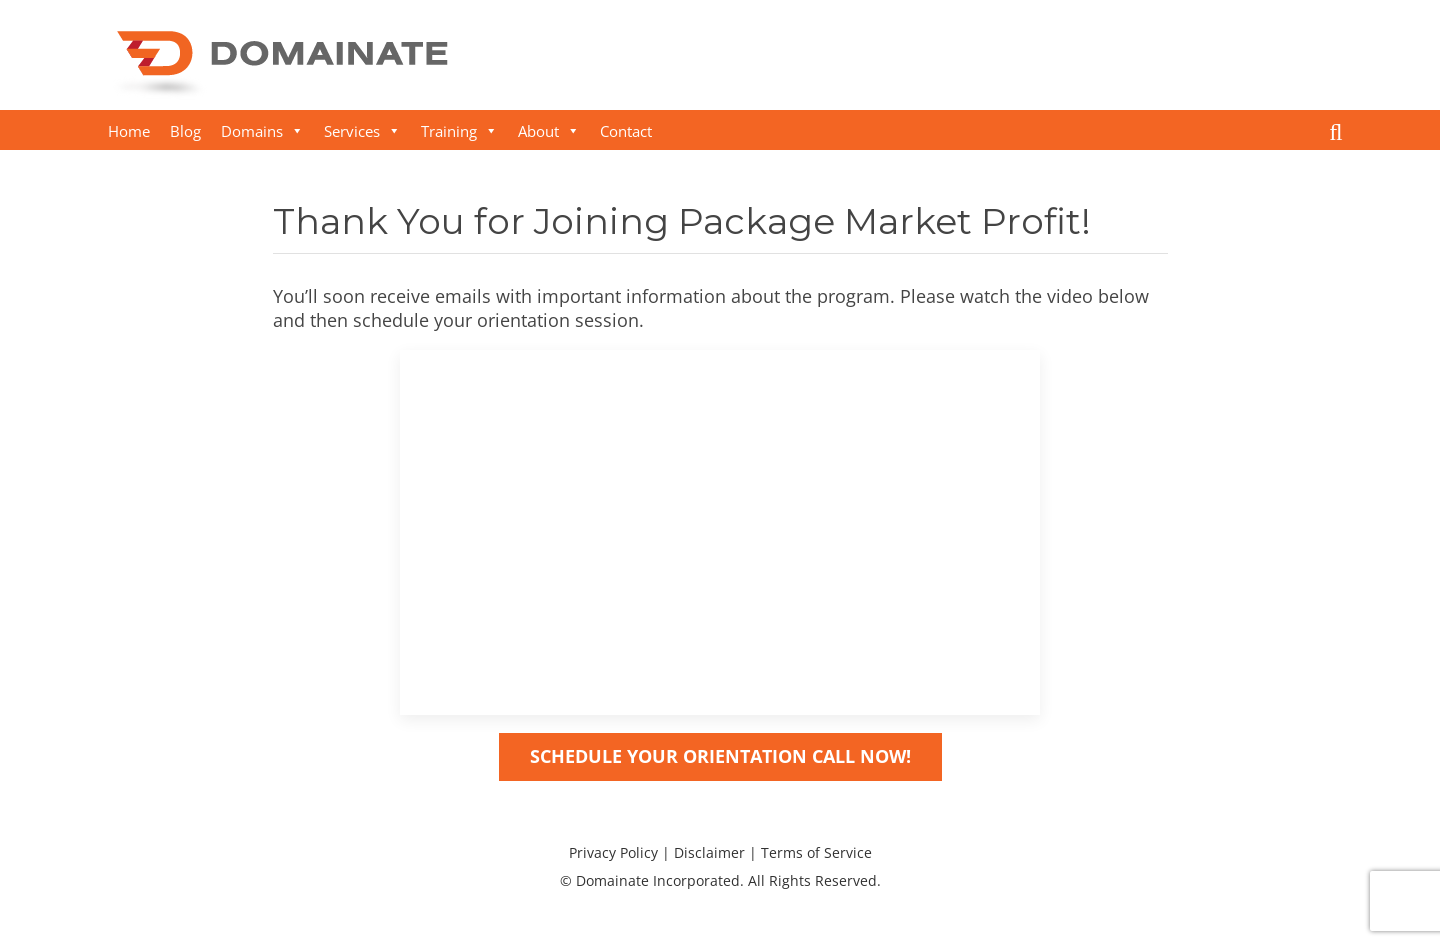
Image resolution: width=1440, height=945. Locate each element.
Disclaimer (709, 852)
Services (362, 130)
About (549, 130)
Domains (262, 130)
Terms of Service (816, 852)
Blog (185, 131)
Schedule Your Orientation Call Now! (720, 756)
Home (129, 131)
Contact (626, 131)
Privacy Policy (613, 852)
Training (459, 130)
